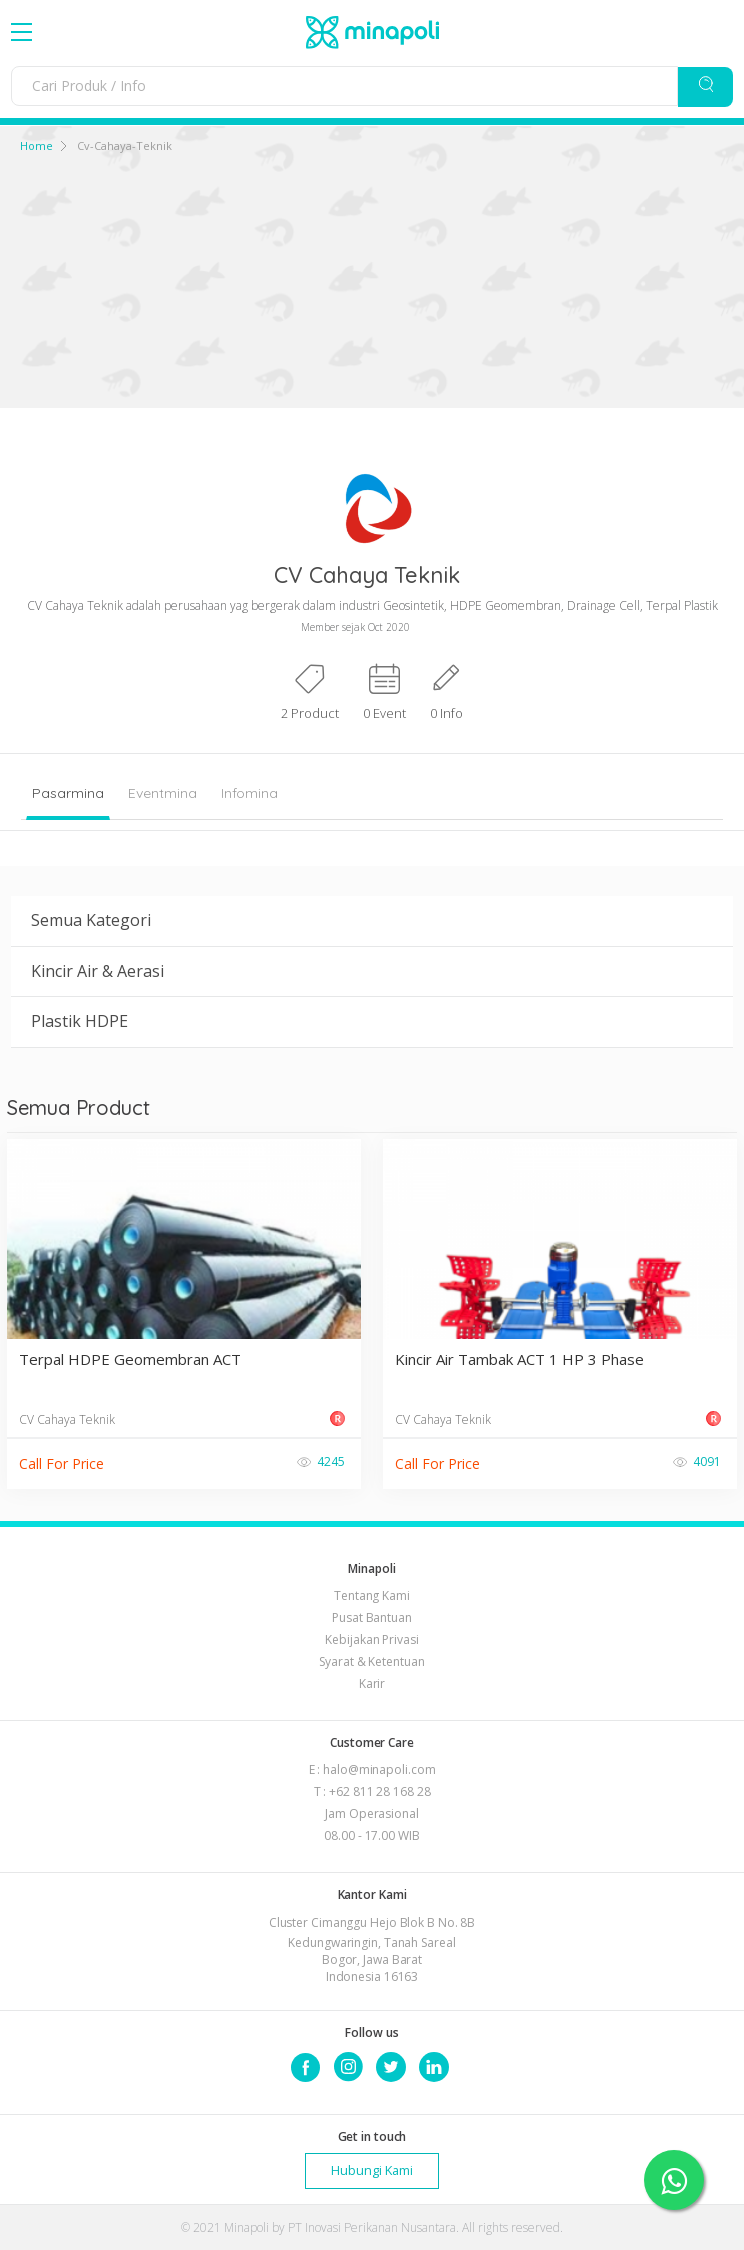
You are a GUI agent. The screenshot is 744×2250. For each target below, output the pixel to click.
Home (36, 145)
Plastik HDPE (79, 1021)
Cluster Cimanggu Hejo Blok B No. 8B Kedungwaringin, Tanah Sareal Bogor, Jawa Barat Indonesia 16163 (372, 1949)
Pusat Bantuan (372, 1617)
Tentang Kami (372, 1595)
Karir (372, 1683)
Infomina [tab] (249, 793)
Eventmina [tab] (162, 793)
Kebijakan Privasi (371, 1639)
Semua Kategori (91, 920)
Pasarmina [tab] (68, 793)
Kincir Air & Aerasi (97, 971)
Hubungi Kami (372, 2170)
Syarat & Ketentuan (371, 1661)
